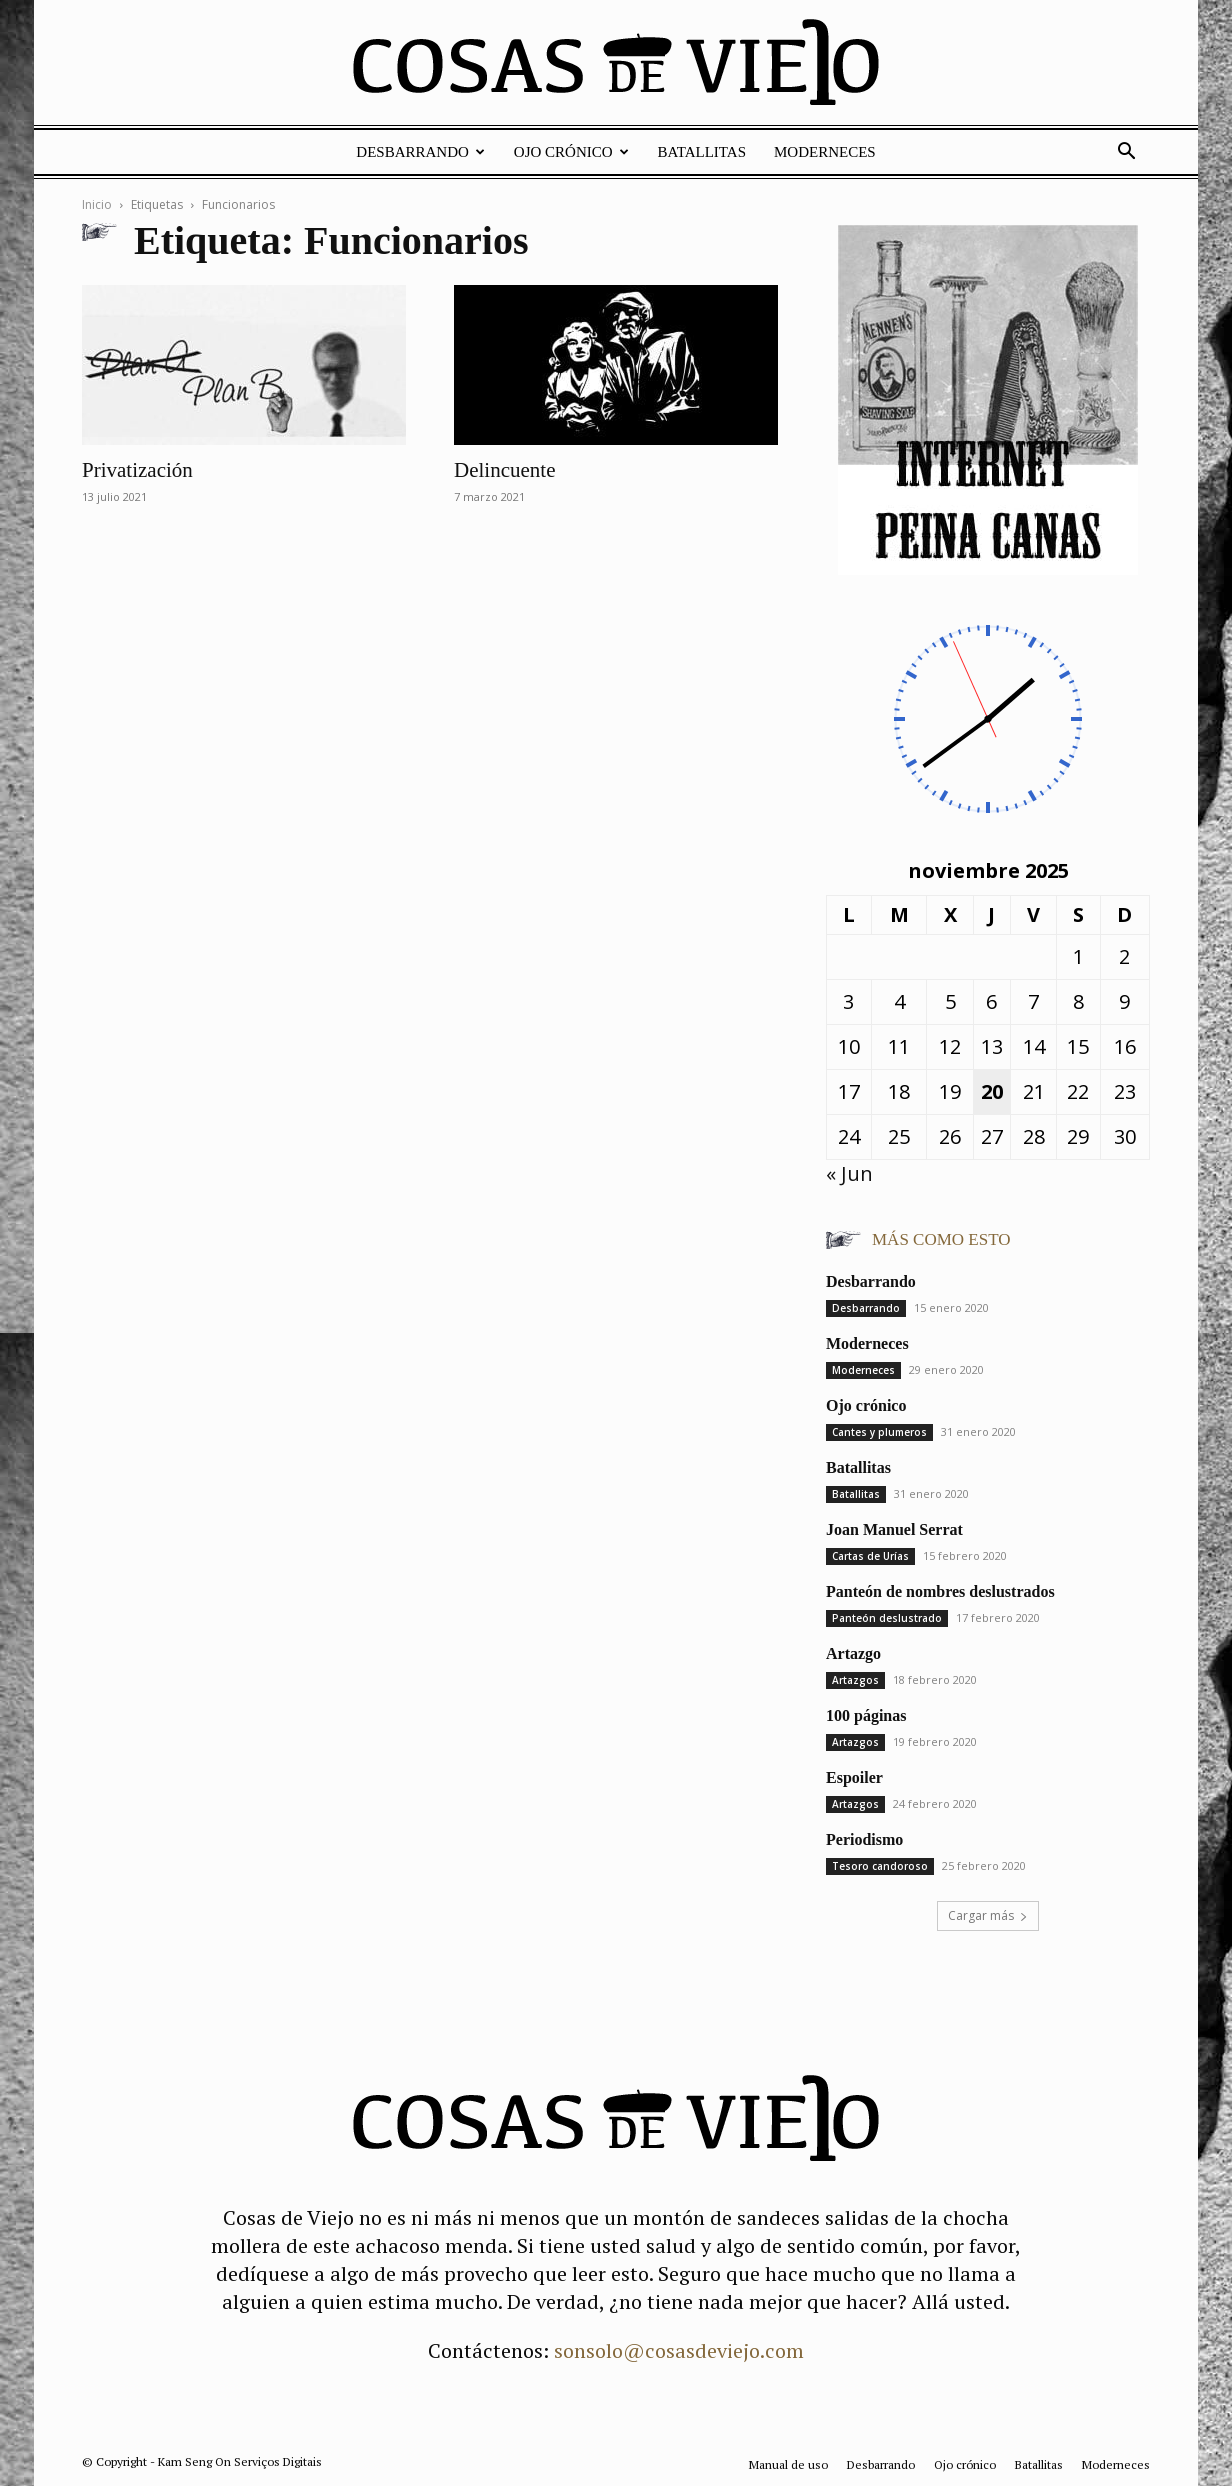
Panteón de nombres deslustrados (940, 1591)
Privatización (137, 470)
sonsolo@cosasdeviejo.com (679, 2350)
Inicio (97, 204)
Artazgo (853, 1653)
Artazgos (855, 1680)
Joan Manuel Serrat (894, 1529)
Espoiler (854, 1777)
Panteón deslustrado (887, 1618)
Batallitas (702, 152)
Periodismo (864, 1839)
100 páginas (866, 1715)
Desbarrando (420, 152)
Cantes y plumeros (879, 1432)
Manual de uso (788, 2464)
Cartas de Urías (870, 1556)
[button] (1126, 151)
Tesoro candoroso (880, 1866)
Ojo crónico (571, 152)
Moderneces (825, 152)
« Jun (849, 1173)
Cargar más (988, 1915)
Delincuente (504, 470)
